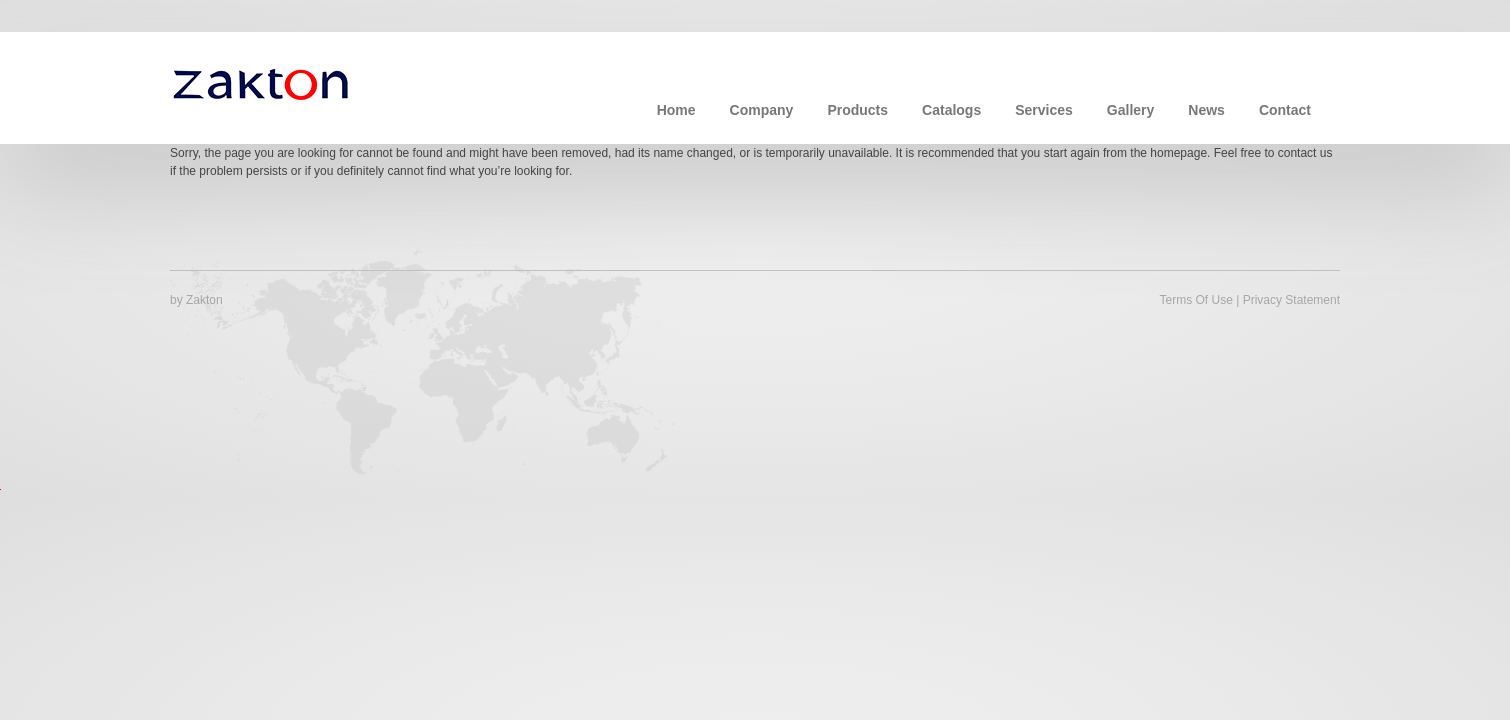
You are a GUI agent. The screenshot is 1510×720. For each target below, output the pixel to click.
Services (1044, 110)
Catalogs (951, 110)
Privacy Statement (1291, 300)
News (1206, 110)
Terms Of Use (1195, 300)
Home (676, 110)
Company (762, 110)
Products (857, 110)
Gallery (1130, 110)
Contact (1285, 110)
